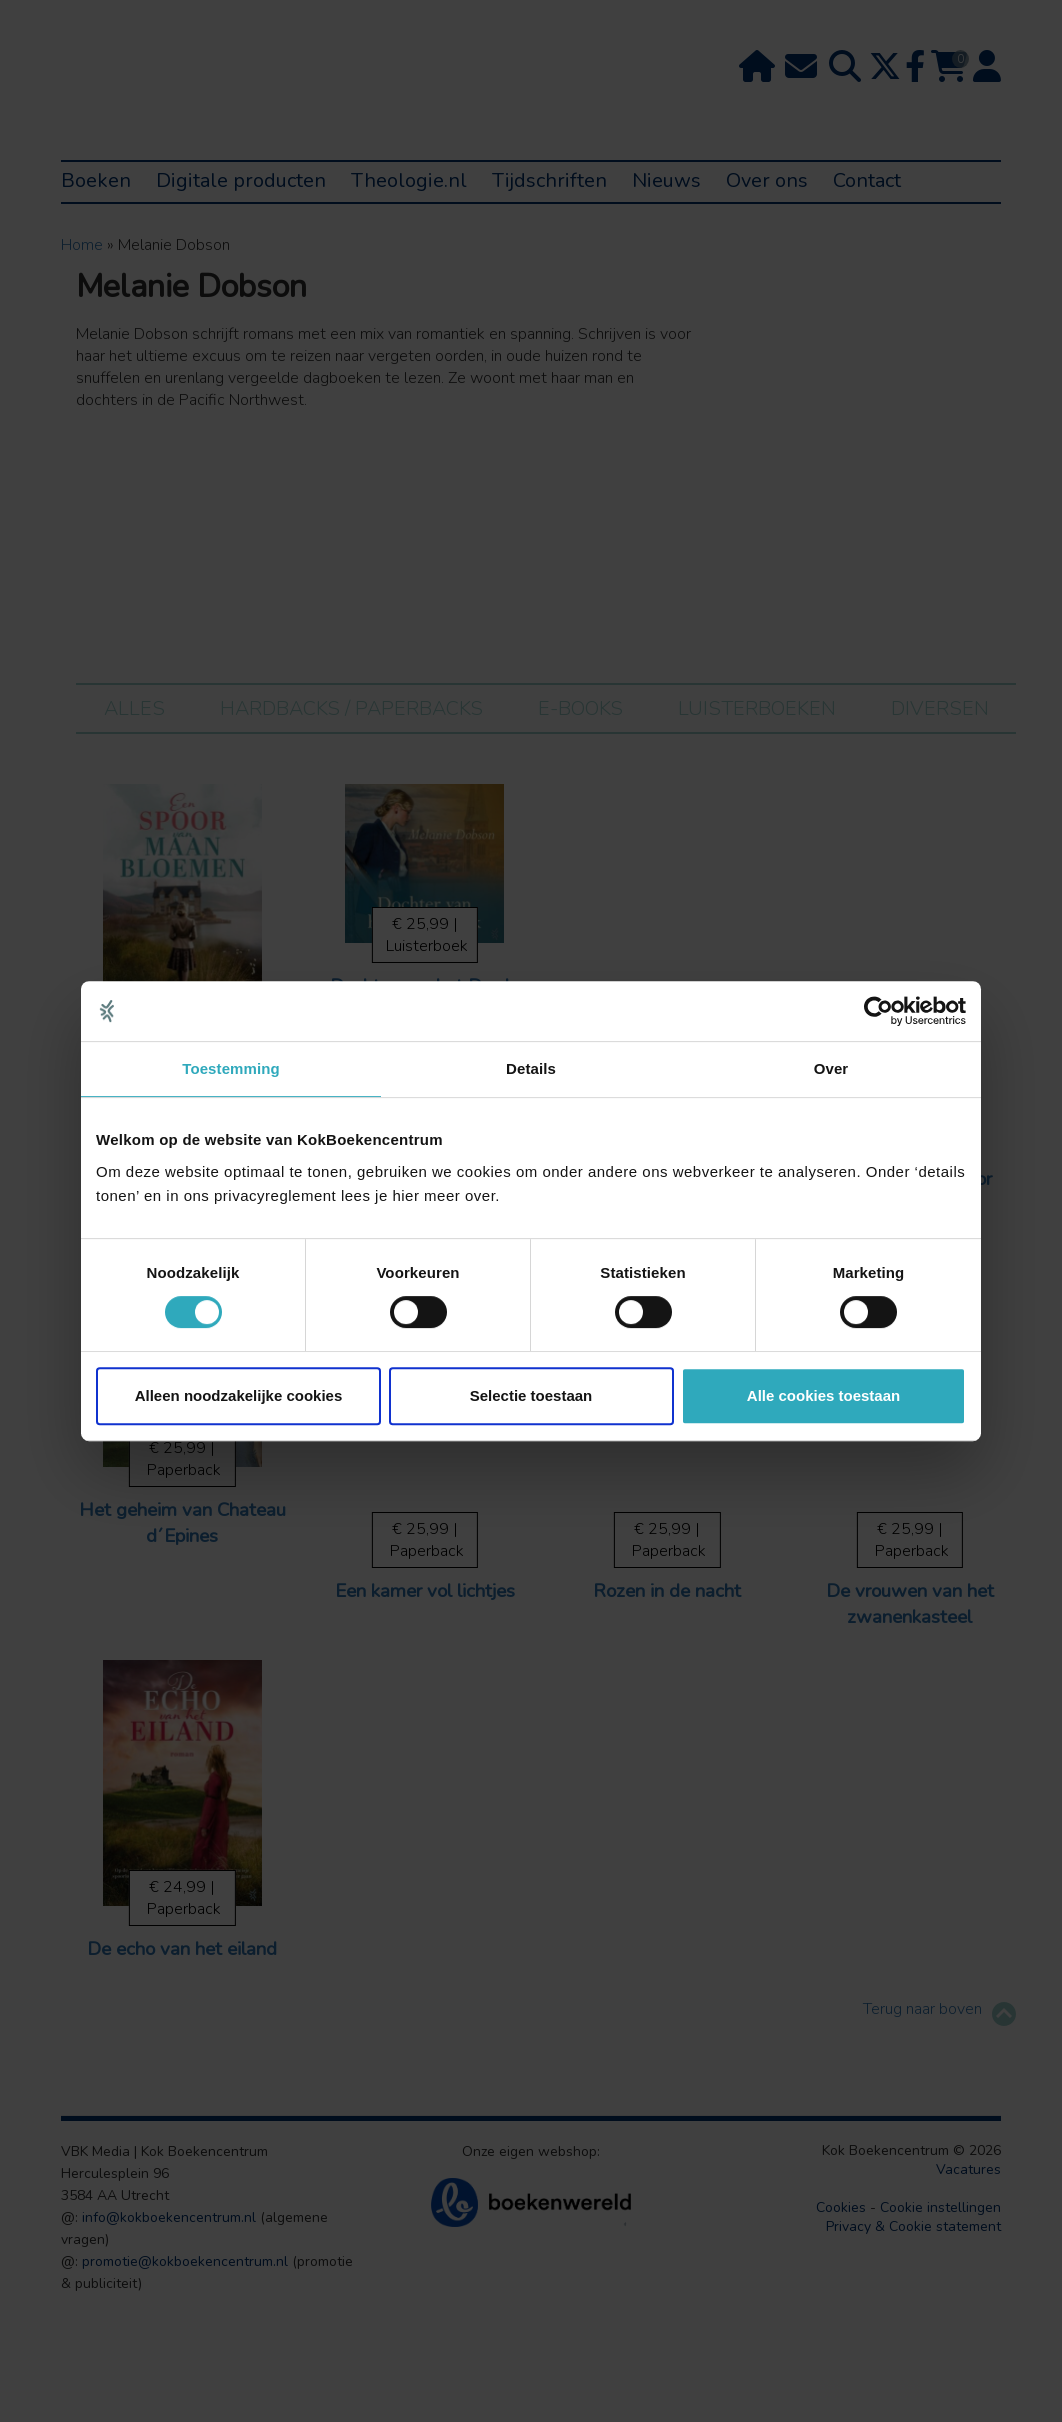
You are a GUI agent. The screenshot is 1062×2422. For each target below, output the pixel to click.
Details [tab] (531, 1068)
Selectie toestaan (531, 1395)
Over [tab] (831, 1068)
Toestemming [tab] (231, 1068)
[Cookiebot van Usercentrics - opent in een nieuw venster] (878, 1011)
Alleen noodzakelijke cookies (239, 1395)
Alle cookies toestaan (823, 1395)
